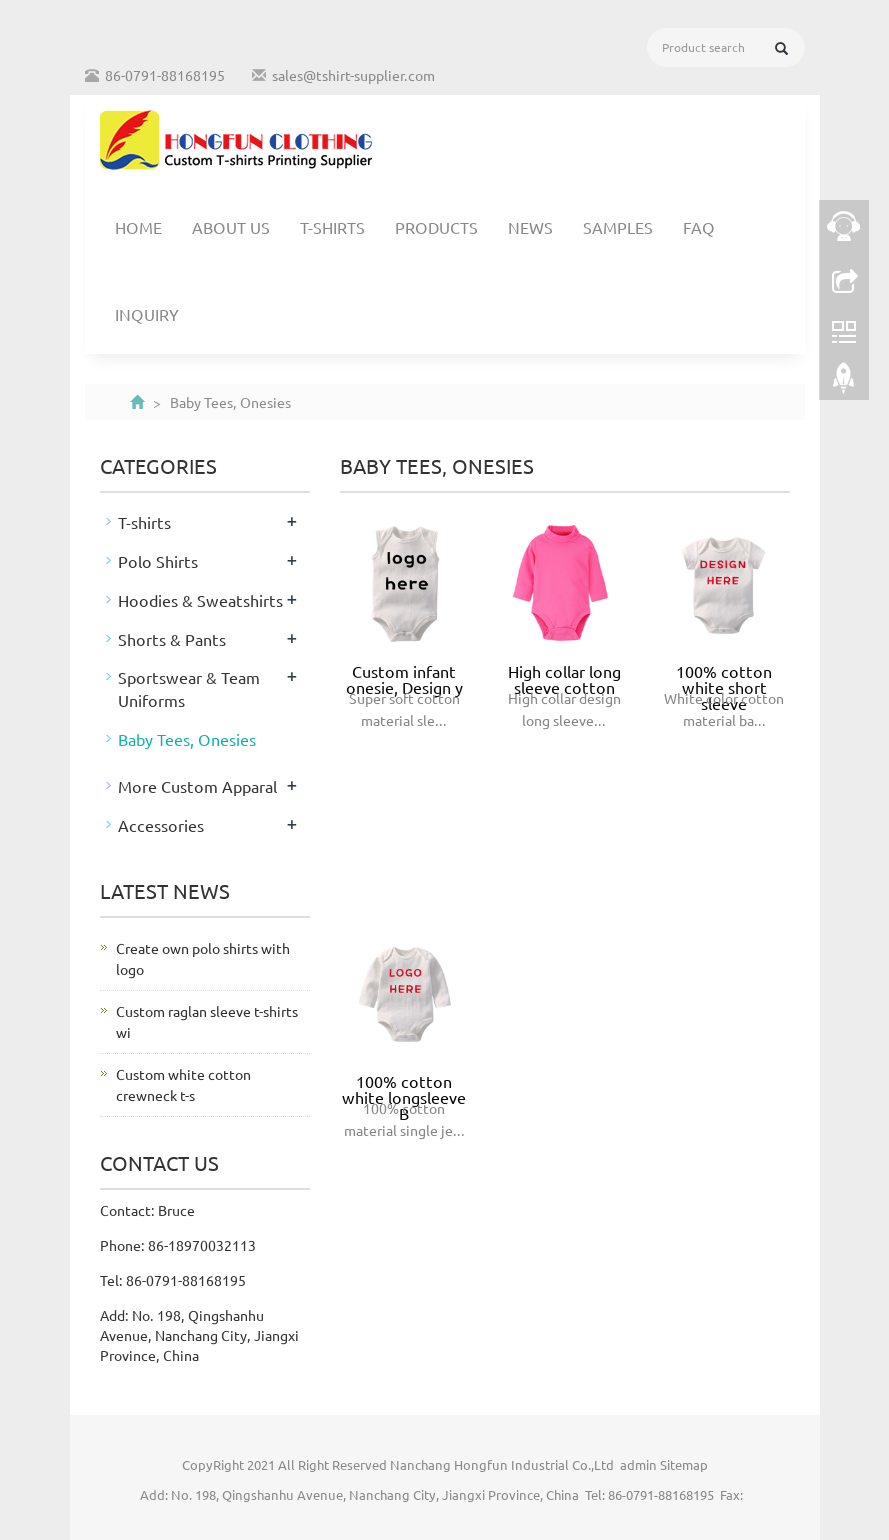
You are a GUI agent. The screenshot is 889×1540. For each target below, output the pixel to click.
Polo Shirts (158, 561)
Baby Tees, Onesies (187, 739)
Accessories (161, 825)
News (530, 227)
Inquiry (147, 314)
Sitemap (684, 1464)
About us (231, 227)
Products (436, 227)
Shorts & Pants (172, 639)
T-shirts (332, 227)
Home (138, 227)
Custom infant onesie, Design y (404, 679)
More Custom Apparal (197, 786)
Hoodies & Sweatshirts (200, 600)
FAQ (699, 227)
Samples (618, 227)
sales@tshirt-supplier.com (353, 75)
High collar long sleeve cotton (564, 679)
